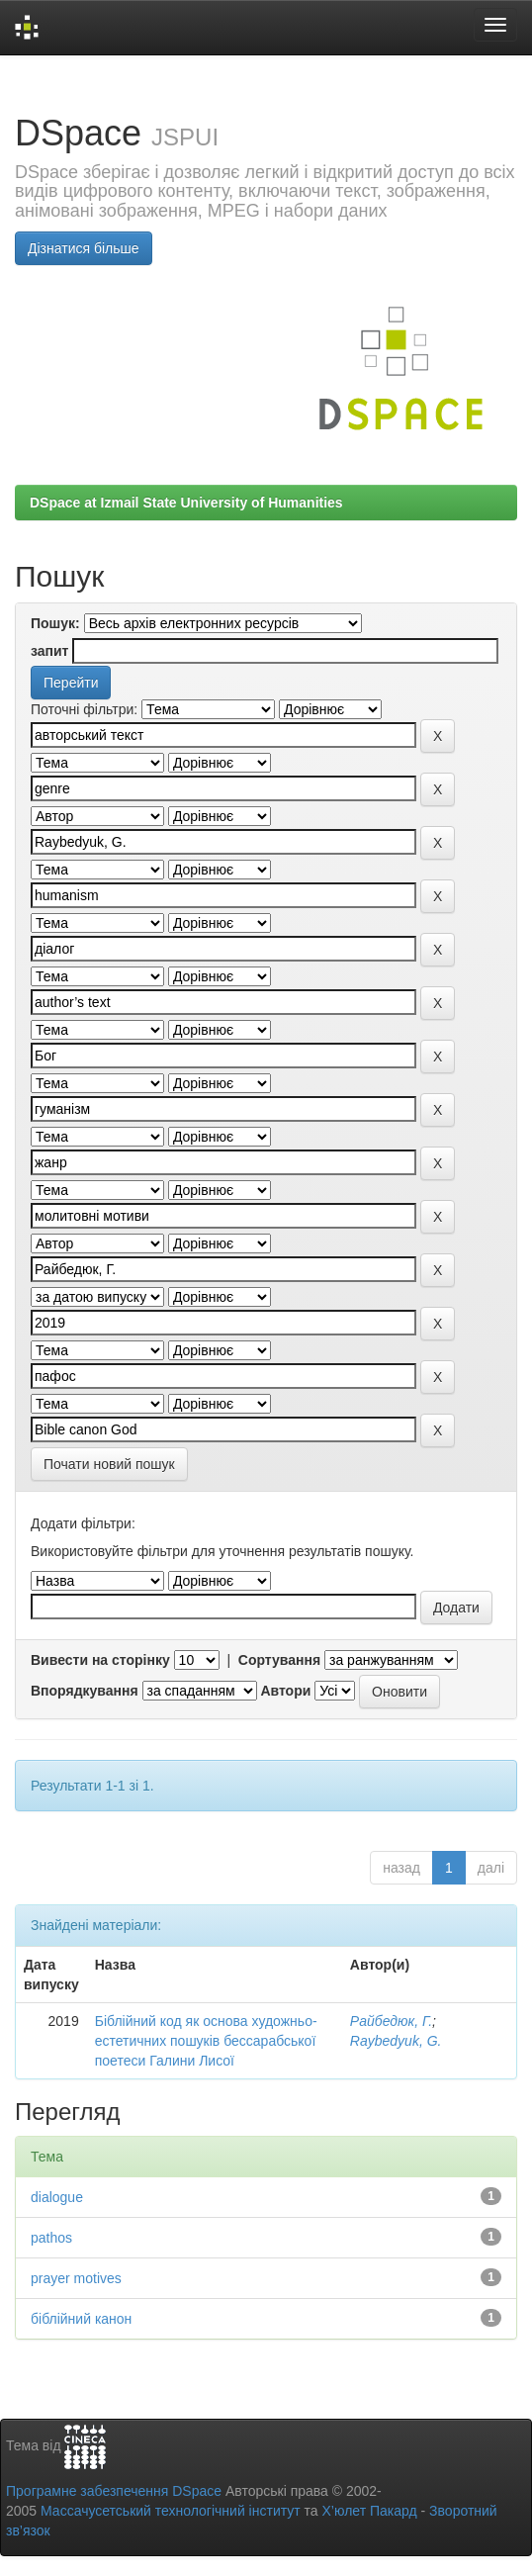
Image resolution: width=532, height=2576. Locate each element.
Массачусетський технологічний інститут (171, 2511)
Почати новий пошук (109, 1464)
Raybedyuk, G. (396, 2041)
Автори (285, 1691)
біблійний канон (81, 2319)
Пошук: (55, 623)
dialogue (57, 2197)
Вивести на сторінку (100, 1660)
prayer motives (76, 2278)
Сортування (279, 1660)
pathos (51, 2238)
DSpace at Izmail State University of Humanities (186, 502)
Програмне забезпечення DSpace (114, 2491)
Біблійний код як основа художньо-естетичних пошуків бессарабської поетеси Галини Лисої (206, 2041)
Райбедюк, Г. (391, 2021)
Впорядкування (84, 1691)
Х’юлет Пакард (369, 2511)
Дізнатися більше (83, 248)
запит (49, 651)
